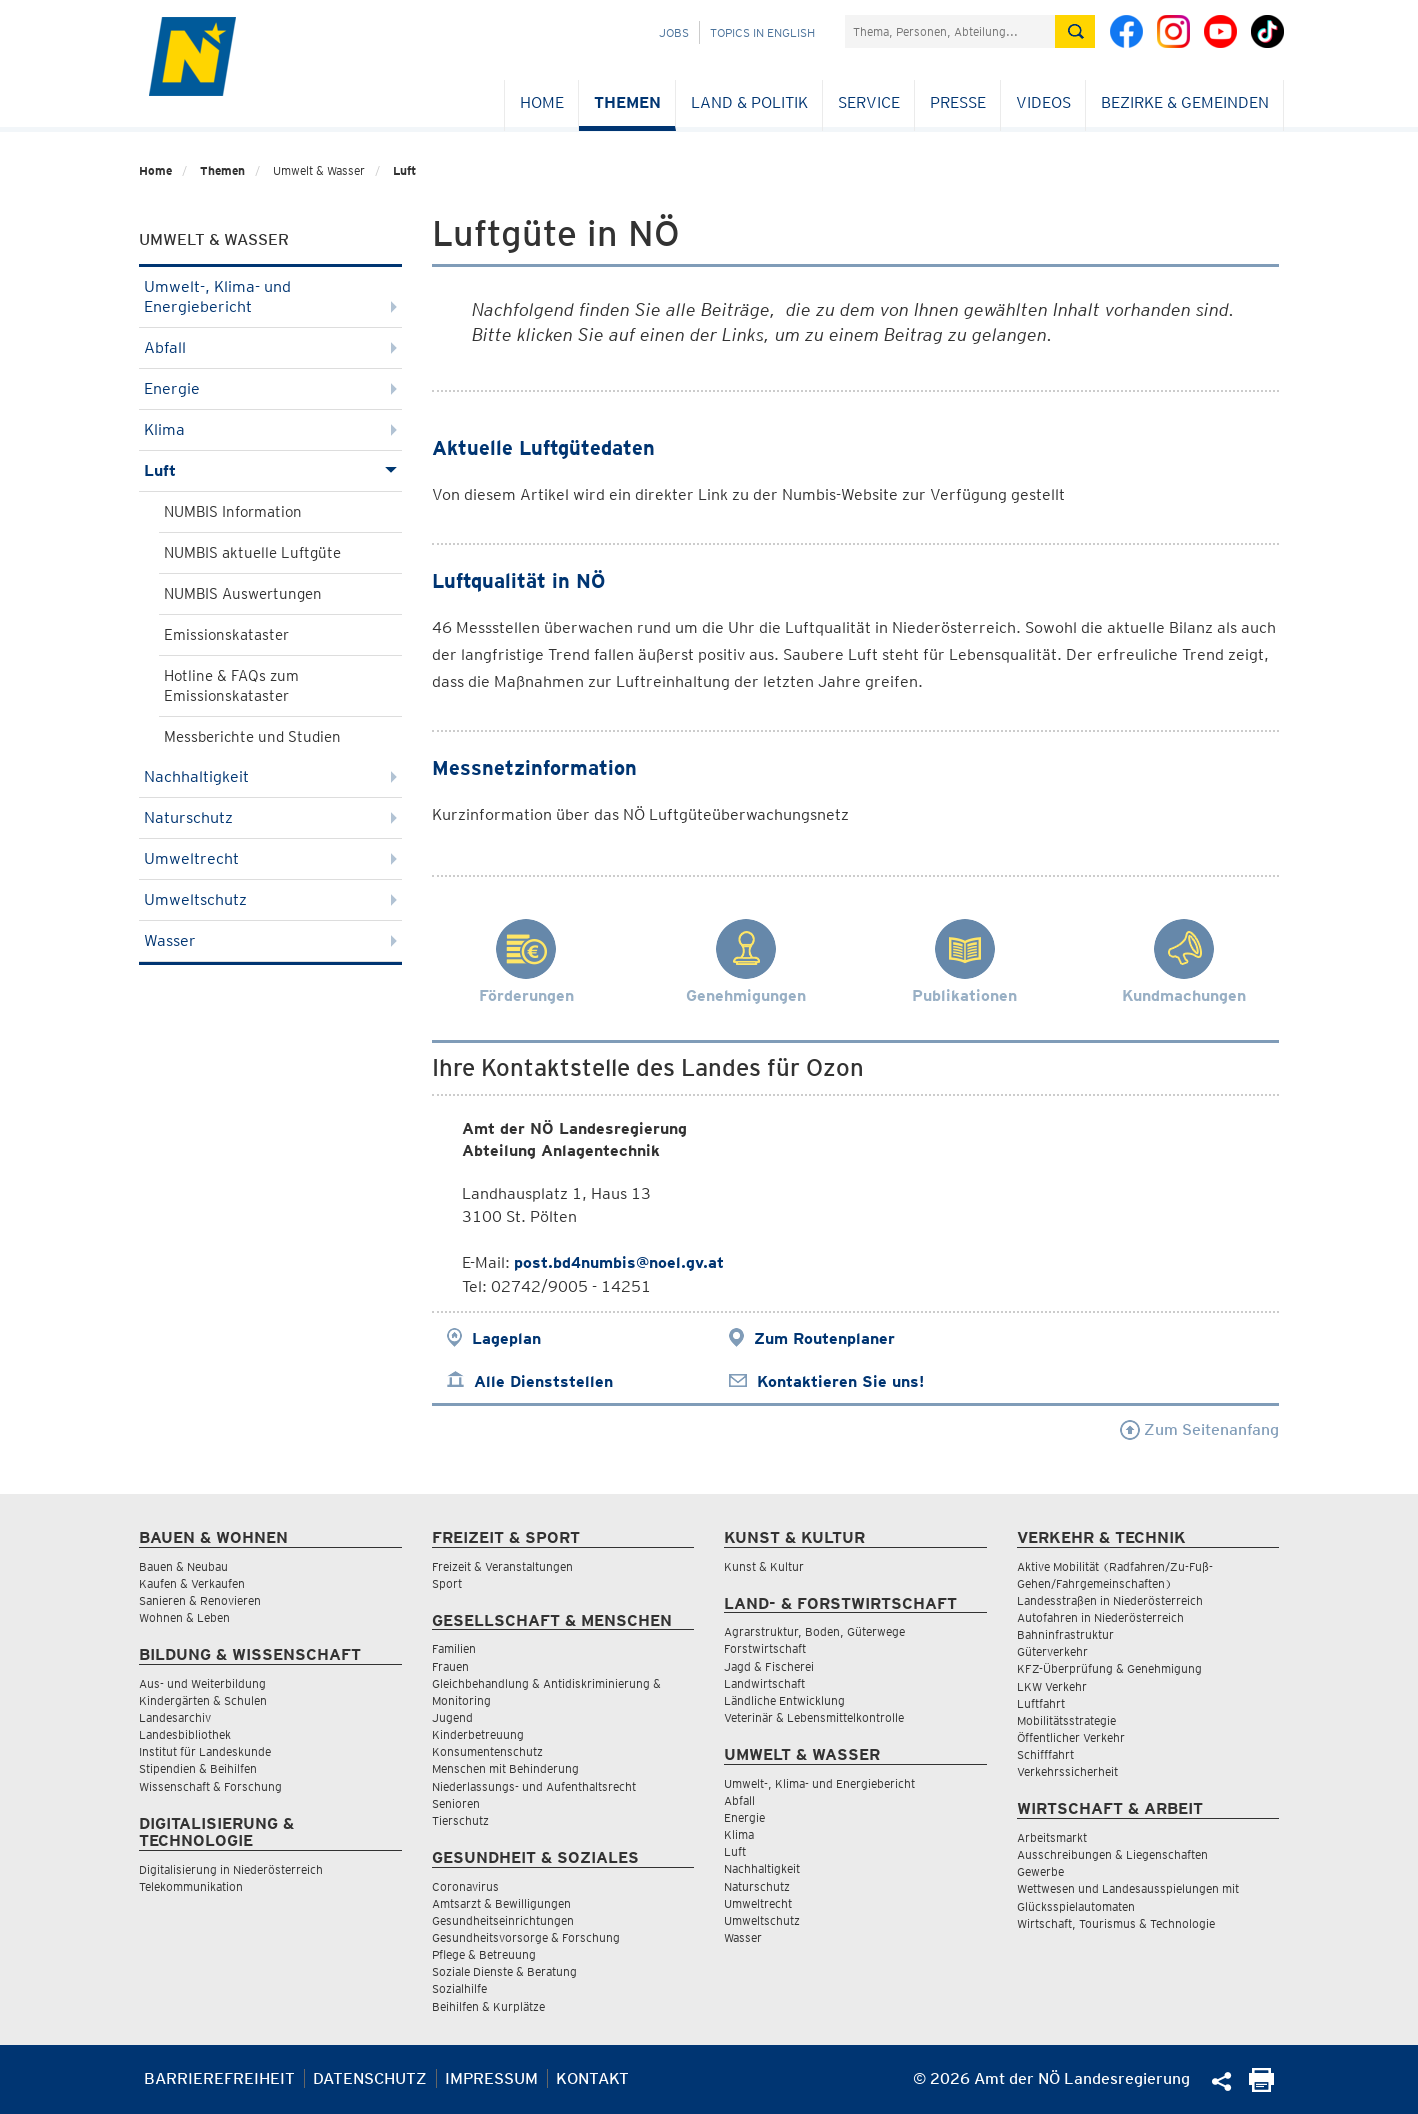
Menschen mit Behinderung (505, 1768)
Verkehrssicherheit (1067, 1771)
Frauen (450, 1666)
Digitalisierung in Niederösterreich (231, 1869)
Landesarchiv (175, 1717)
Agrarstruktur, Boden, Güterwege (814, 1631)
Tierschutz (460, 1820)
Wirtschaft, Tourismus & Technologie (1116, 1923)
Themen (627, 102)
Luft (404, 170)
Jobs (674, 32)
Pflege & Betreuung (484, 1954)
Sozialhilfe (459, 1988)
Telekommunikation (191, 1886)
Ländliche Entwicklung (784, 1700)
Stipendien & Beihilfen (198, 1768)
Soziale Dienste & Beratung (504, 1971)
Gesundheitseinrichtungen (503, 1920)
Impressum (491, 2078)
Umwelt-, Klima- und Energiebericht (270, 296)
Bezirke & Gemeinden (1185, 102)
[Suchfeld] (950, 31)
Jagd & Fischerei (769, 1666)
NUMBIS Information (233, 512)
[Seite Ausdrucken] (1261, 2086)
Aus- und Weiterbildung (202, 1683)
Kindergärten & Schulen (203, 1700)
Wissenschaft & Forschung (210, 1786)
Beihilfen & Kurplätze (488, 2006)
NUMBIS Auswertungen (243, 594)
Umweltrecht (270, 858)
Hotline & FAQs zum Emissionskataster (231, 686)
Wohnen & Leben (184, 1617)
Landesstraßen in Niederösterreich (1110, 1600)
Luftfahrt (1041, 1703)
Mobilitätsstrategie (1066, 1720)
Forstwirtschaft (765, 1648)
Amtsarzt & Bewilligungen (501, 1903)
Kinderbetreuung (478, 1734)
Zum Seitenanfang (1199, 1429)
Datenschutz (370, 2078)
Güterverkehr (1052, 1651)
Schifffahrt (1045, 1754)
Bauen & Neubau (183, 1566)
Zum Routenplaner (824, 1338)
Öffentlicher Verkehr (1071, 1737)
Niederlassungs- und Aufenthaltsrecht (534, 1786)
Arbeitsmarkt (1052, 1837)
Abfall (270, 347)
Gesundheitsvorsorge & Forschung (526, 1937)
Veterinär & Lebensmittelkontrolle (814, 1717)
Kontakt (592, 2078)
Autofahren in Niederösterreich (1100, 1617)
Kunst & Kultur (764, 1566)
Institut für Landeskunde (205, 1751)
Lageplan (506, 1338)
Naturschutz (270, 817)
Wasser (270, 940)
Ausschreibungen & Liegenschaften (1112, 1854)
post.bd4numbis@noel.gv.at (619, 1262)
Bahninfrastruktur (1065, 1634)
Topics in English (762, 32)
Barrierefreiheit (219, 2078)
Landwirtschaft (764, 1683)
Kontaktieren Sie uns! (840, 1381)
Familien (454, 1648)
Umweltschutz (270, 899)
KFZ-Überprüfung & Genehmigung (1109, 1668)
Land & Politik (749, 102)
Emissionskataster (226, 635)
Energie (270, 388)
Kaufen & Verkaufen (192, 1583)
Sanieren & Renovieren (200, 1600)
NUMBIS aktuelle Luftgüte (252, 553)
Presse (958, 102)
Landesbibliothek (185, 1734)
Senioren (456, 1803)
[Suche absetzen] (1075, 31)
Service (869, 102)
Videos (1043, 102)
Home (542, 102)
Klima (270, 429)
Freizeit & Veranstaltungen (502, 1566)
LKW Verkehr (1052, 1686)
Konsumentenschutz (487, 1751)
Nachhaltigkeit (270, 776)
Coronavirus (465, 1886)
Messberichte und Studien (252, 737)
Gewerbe (1040, 1871)
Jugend (452, 1717)
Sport (447, 1583)
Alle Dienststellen (543, 1381)
